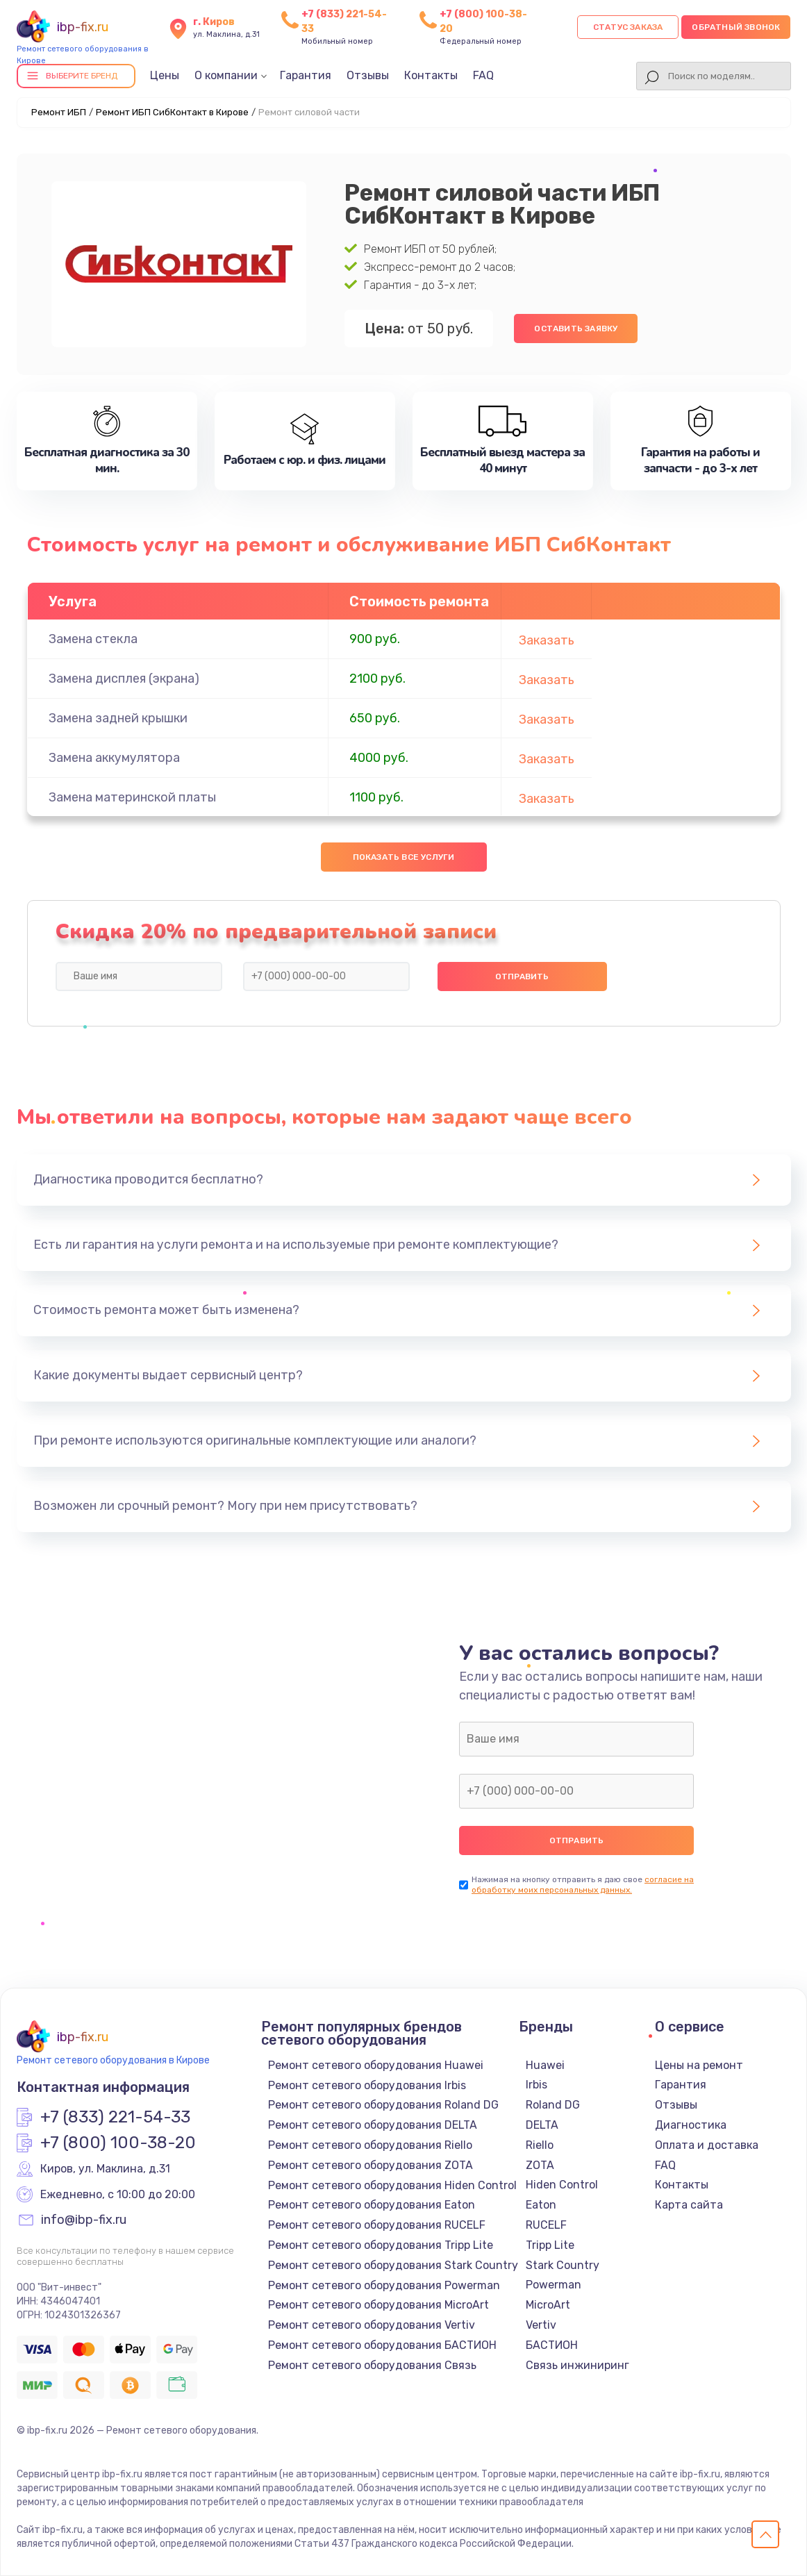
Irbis (536, 2084)
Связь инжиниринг (577, 2365)
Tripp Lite (550, 2245)
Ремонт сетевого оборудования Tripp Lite (380, 2245)
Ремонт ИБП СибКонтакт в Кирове (172, 112)
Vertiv (541, 2325)
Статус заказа (628, 27)
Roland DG (553, 2104)
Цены (164, 75)
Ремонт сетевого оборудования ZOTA (370, 2165)
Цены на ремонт (699, 2065)
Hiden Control (562, 2184)
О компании (226, 75)
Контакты (431, 75)
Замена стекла (93, 639)
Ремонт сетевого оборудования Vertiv (371, 2325)
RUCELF (546, 2225)
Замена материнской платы (132, 797)
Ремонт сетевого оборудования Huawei (375, 2065)
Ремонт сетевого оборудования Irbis (367, 2085)
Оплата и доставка (706, 2145)
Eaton (541, 2204)
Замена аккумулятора (114, 757)
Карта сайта (689, 2204)
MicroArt (548, 2304)
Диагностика (690, 2125)
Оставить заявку (575, 328)
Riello (540, 2145)
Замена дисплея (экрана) (124, 678)
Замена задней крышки (118, 718)
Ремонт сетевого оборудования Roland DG (383, 2104)
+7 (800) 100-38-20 (118, 2143)
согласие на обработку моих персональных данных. (583, 1885)
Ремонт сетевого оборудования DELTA (372, 2125)
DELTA (542, 2125)
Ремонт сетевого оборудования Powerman (384, 2285)
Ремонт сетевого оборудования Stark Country (393, 2265)
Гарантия (305, 75)
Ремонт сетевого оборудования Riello (370, 2145)
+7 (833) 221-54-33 (115, 2118)
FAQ (483, 75)
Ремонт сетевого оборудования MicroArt (378, 2304)
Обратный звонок (736, 27)
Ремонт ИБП (58, 112)
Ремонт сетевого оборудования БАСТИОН (382, 2345)
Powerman (553, 2284)
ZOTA (540, 2165)
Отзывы (368, 75)
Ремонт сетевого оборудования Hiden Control (392, 2185)
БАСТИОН (552, 2345)
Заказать (546, 640)
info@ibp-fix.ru (83, 2220)
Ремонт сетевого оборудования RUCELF (376, 2225)
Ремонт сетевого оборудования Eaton (371, 2204)
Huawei (545, 2065)
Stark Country (562, 2265)
